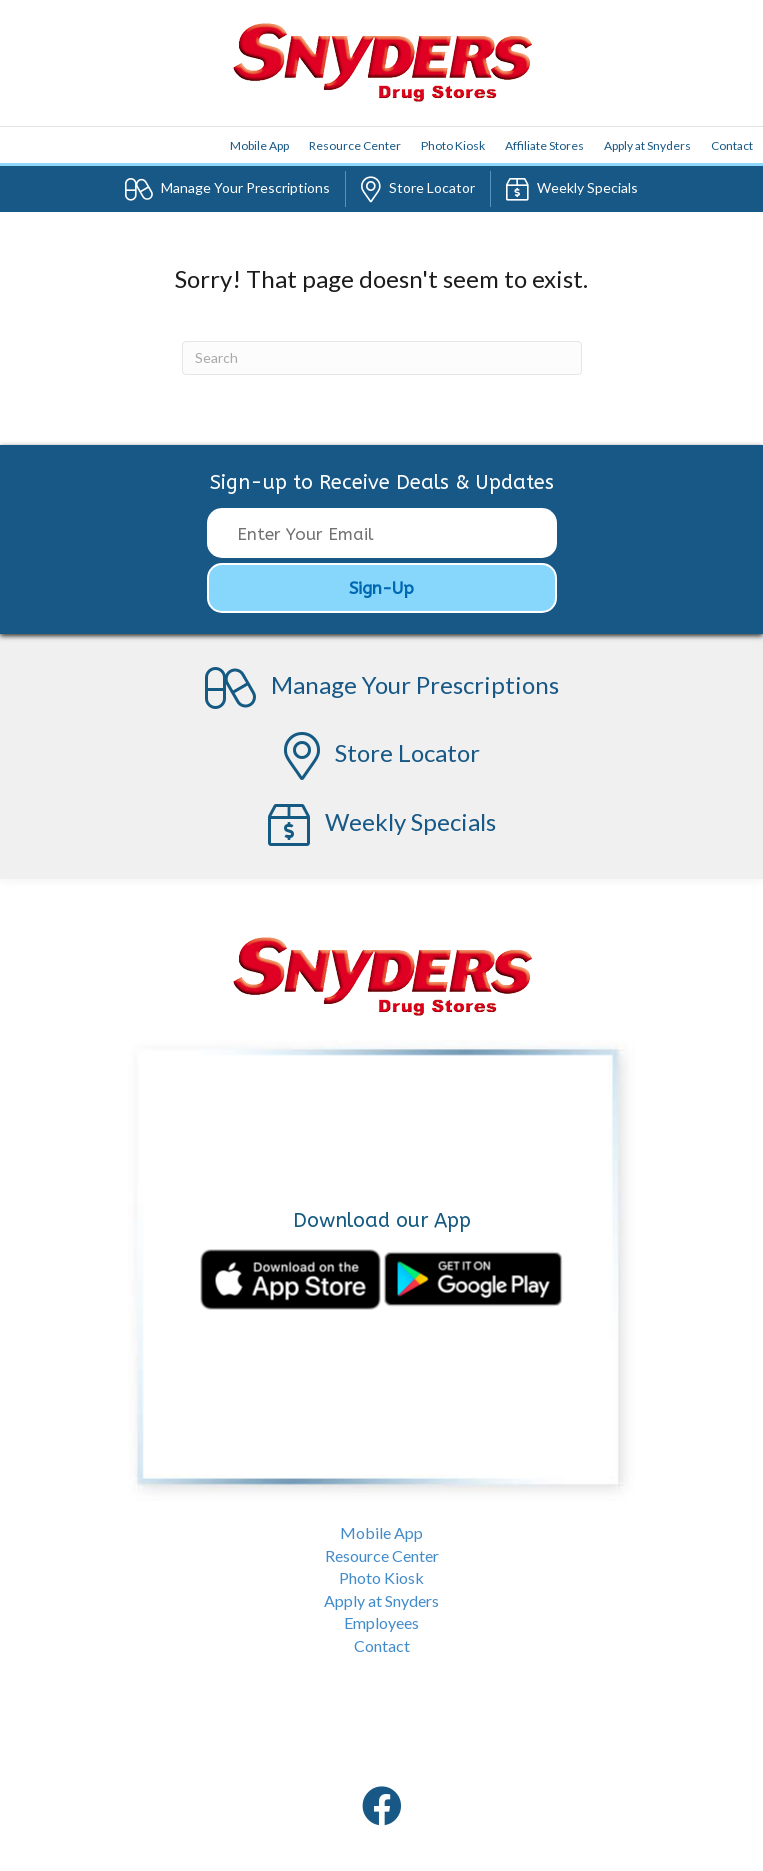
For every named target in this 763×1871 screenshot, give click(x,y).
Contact (732, 145)
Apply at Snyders (647, 145)
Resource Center (355, 145)
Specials (572, 189)
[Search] (382, 358)
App (259, 145)
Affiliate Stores (544, 145)
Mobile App (381, 1532)
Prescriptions (227, 189)
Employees (381, 1622)
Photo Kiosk (453, 145)
